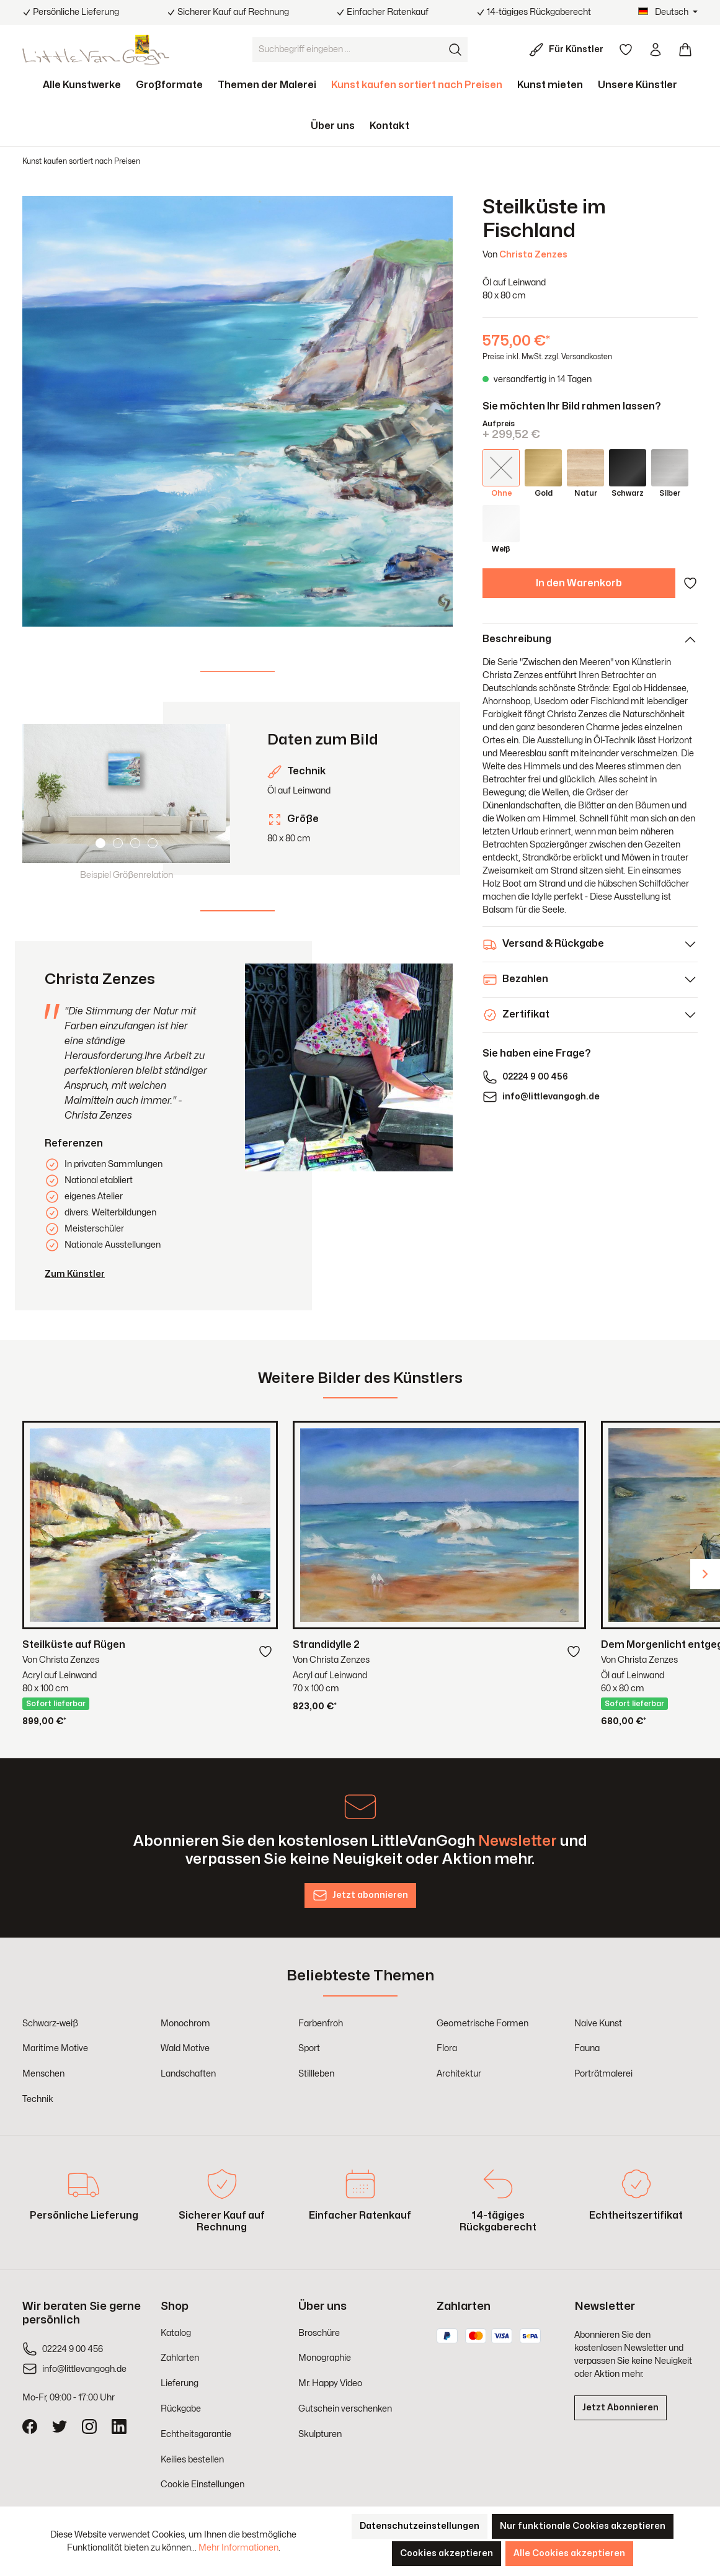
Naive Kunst (598, 2023)
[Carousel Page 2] (118, 843)
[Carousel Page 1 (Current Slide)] (100, 843)
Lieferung (179, 2383)
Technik (37, 2099)
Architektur (459, 2074)
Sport (309, 2048)
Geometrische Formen (482, 2023)
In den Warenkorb (579, 583)
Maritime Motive (55, 2048)
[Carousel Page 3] (135, 843)
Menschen (43, 2074)
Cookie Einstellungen (202, 2484)
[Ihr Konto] (655, 49)
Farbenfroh (320, 2023)
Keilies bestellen (192, 2460)
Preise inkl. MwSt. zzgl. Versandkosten (547, 356)
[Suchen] (455, 49)
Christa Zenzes (533, 255)
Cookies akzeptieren (446, 2553)
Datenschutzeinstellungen (419, 2526)
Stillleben (316, 2074)
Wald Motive (185, 2048)
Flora (447, 2048)
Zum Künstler (75, 1274)
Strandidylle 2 (326, 1645)
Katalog (176, 2333)
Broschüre (319, 2333)
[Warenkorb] (685, 49)
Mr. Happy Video (330, 2383)
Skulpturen (320, 2434)
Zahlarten (180, 2358)
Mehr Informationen (238, 2548)
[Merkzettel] (625, 49)
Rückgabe (181, 2409)
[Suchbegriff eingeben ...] (347, 49)
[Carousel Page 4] (153, 843)
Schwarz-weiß (50, 2023)
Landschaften (188, 2074)
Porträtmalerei (603, 2074)
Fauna (587, 2048)
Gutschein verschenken (345, 2409)
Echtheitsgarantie (196, 2434)
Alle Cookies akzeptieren (569, 2553)
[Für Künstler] (568, 49)
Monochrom (185, 2023)
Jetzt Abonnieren (620, 2408)
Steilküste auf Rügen (73, 1645)
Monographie (324, 2358)
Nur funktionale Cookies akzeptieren (582, 2526)
